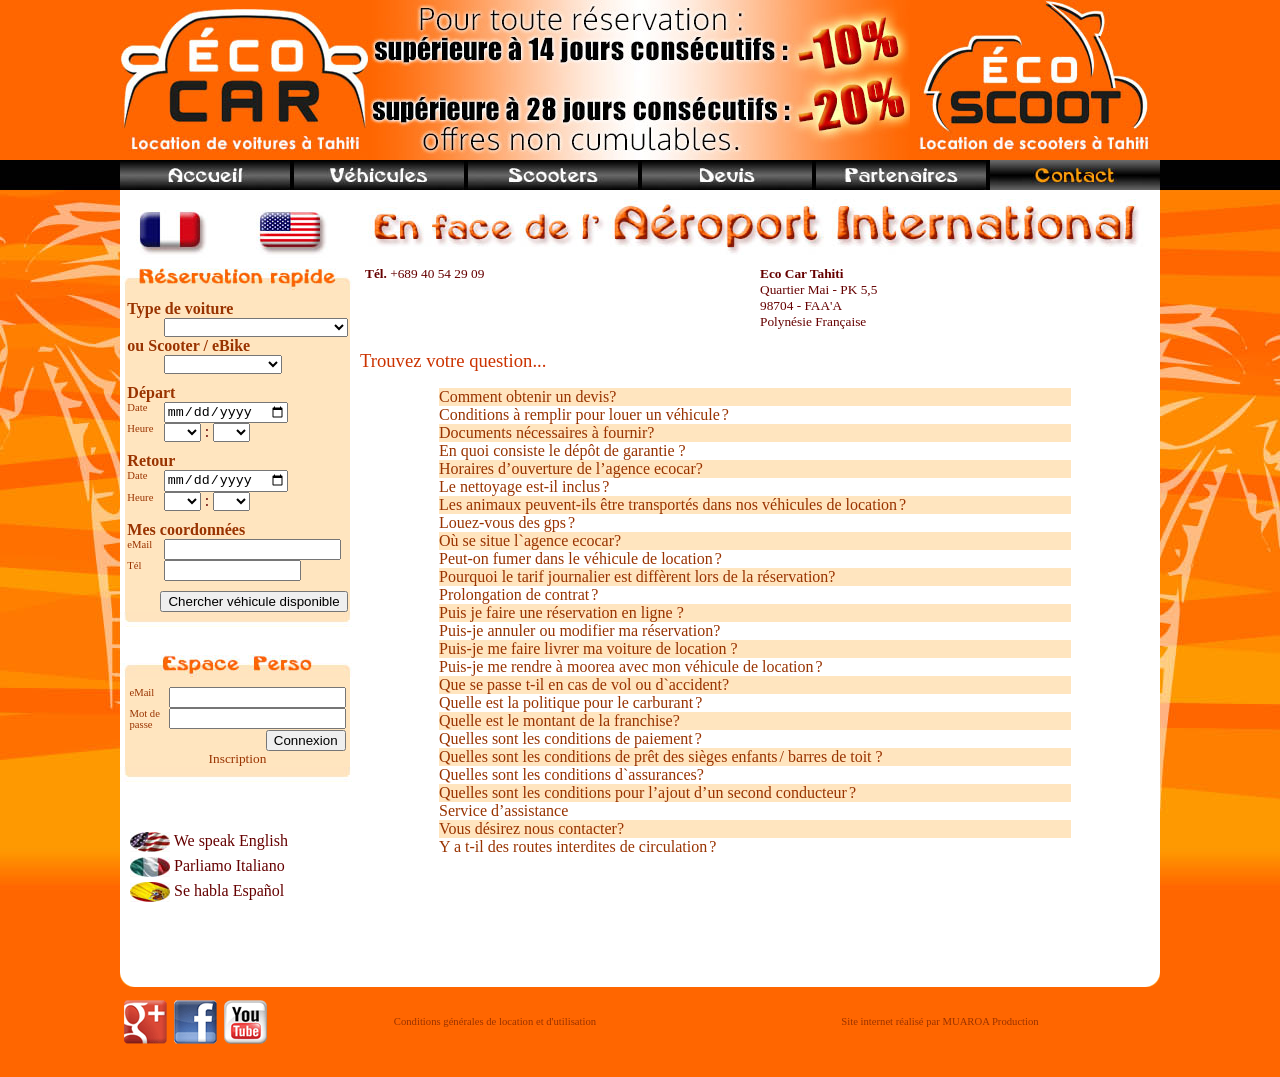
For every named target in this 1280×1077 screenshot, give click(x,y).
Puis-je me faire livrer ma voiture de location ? (588, 648)
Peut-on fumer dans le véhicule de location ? (580, 558)
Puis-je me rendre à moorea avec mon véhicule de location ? (631, 666)
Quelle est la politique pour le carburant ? (570, 702)
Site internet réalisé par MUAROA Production (939, 1027)
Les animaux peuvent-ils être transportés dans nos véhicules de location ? (672, 504)
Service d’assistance (503, 810)
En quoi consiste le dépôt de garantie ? (562, 450)
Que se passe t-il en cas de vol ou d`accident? (584, 684)
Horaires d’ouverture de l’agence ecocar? (571, 468)
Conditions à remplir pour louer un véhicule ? (584, 414)
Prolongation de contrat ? (518, 594)
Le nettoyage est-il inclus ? (524, 486)
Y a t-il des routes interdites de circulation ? (577, 846)
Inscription (238, 763)
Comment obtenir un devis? (527, 396)
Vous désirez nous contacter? (531, 828)
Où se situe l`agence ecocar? (530, 540)
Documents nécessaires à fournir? (546, 432)
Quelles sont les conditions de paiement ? (570, 738)
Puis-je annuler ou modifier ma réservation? (579, 630)
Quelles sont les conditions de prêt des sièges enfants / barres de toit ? (661, 756)
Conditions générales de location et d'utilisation (495, 1027)
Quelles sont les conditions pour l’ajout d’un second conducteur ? (647, 792)
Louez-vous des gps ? (507, 522)
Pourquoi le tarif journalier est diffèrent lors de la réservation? (637, 576)
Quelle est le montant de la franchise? (559, 720)
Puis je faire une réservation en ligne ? (561, 612)
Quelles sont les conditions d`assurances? (571, 774)
